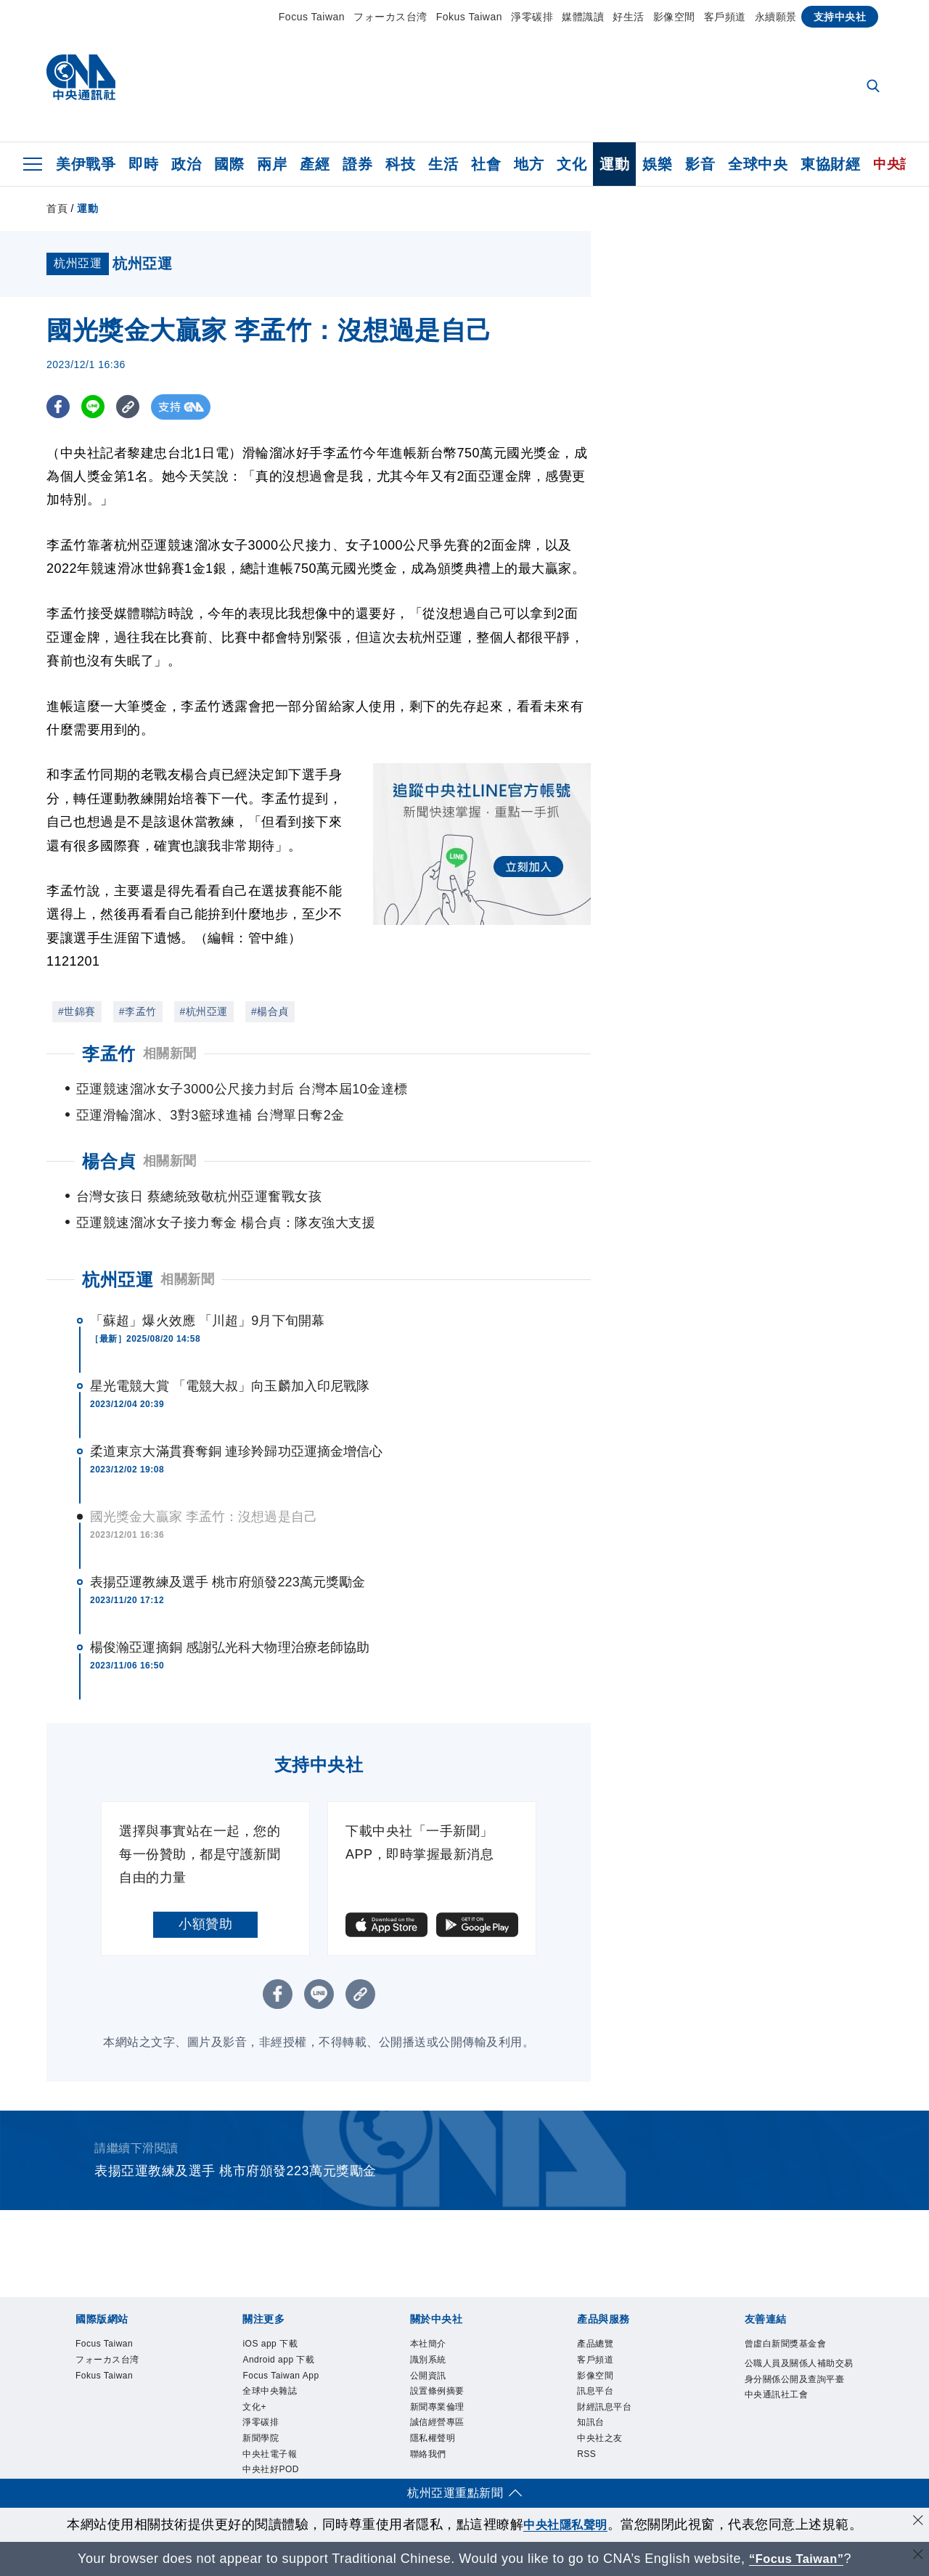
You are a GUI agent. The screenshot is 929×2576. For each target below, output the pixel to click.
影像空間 (674, 17)
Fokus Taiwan (469, 17)
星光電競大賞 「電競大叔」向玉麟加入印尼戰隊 (229, 1386)
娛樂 (657, 164)
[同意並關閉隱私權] (917, 2522)
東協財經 (830, 164)
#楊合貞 (270, 1011)
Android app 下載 (280, 2361)
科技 (400, 164)
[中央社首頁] (80, 80)
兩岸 (272, 164)
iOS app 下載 (271, 2344)
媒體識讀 (583, 17)
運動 (614, 164)
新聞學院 (262, 2442)
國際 (229, 164)
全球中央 (757, 164)
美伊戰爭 (85, 164)
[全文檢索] (875, 87)
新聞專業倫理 (439, 2410)
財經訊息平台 (606, 2410)
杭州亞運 (117, 1279)
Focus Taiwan (312, 17)
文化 (571, 164)
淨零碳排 (532, 17)
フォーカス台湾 (390, 17)
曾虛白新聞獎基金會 (789, 2344)
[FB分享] (59, 407)
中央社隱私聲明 (565, 2524)
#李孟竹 (138, 1011)
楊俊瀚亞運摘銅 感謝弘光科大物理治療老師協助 (229, 1647)
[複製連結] (133, 407)
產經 (315, 164)
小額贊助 (205, 1924)
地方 (529, 164)
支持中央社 (840, 17)
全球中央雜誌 (271, 2393)
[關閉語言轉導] (917, 2556)
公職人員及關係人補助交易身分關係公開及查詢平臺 (799, 2380)
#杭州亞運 (204, 1011)
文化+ (255, 2410)
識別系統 (429, 2361)
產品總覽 (596, 2344)
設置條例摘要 (439, 2393)
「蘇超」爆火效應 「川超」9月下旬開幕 (207, 1320)
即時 (143, 164)
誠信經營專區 (439, 2426)
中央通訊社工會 (779, 2413)
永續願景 (776, 17)
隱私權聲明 (434, 2442)
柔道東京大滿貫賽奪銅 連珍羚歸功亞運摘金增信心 (236, 1451)
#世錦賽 (77, 1011)
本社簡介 (429, 2344)
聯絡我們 (429, 2458)
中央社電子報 (271, 2458)
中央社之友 (601, 2442)
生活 (443, 164)
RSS (587, 2458)
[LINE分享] (96, 407)
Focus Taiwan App (282, 2377)
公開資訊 (429, 2377)
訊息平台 (596, 2393)
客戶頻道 (725, 17)
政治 (186, 164)
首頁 (56, 208)
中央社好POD (272, 2474)
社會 (486, 164)
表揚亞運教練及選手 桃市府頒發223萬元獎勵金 (227, 1582)
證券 (357, 164)
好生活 (628, 17)
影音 (700, 164)
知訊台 (592, 2426)
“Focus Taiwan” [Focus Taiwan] (796, 2558)
